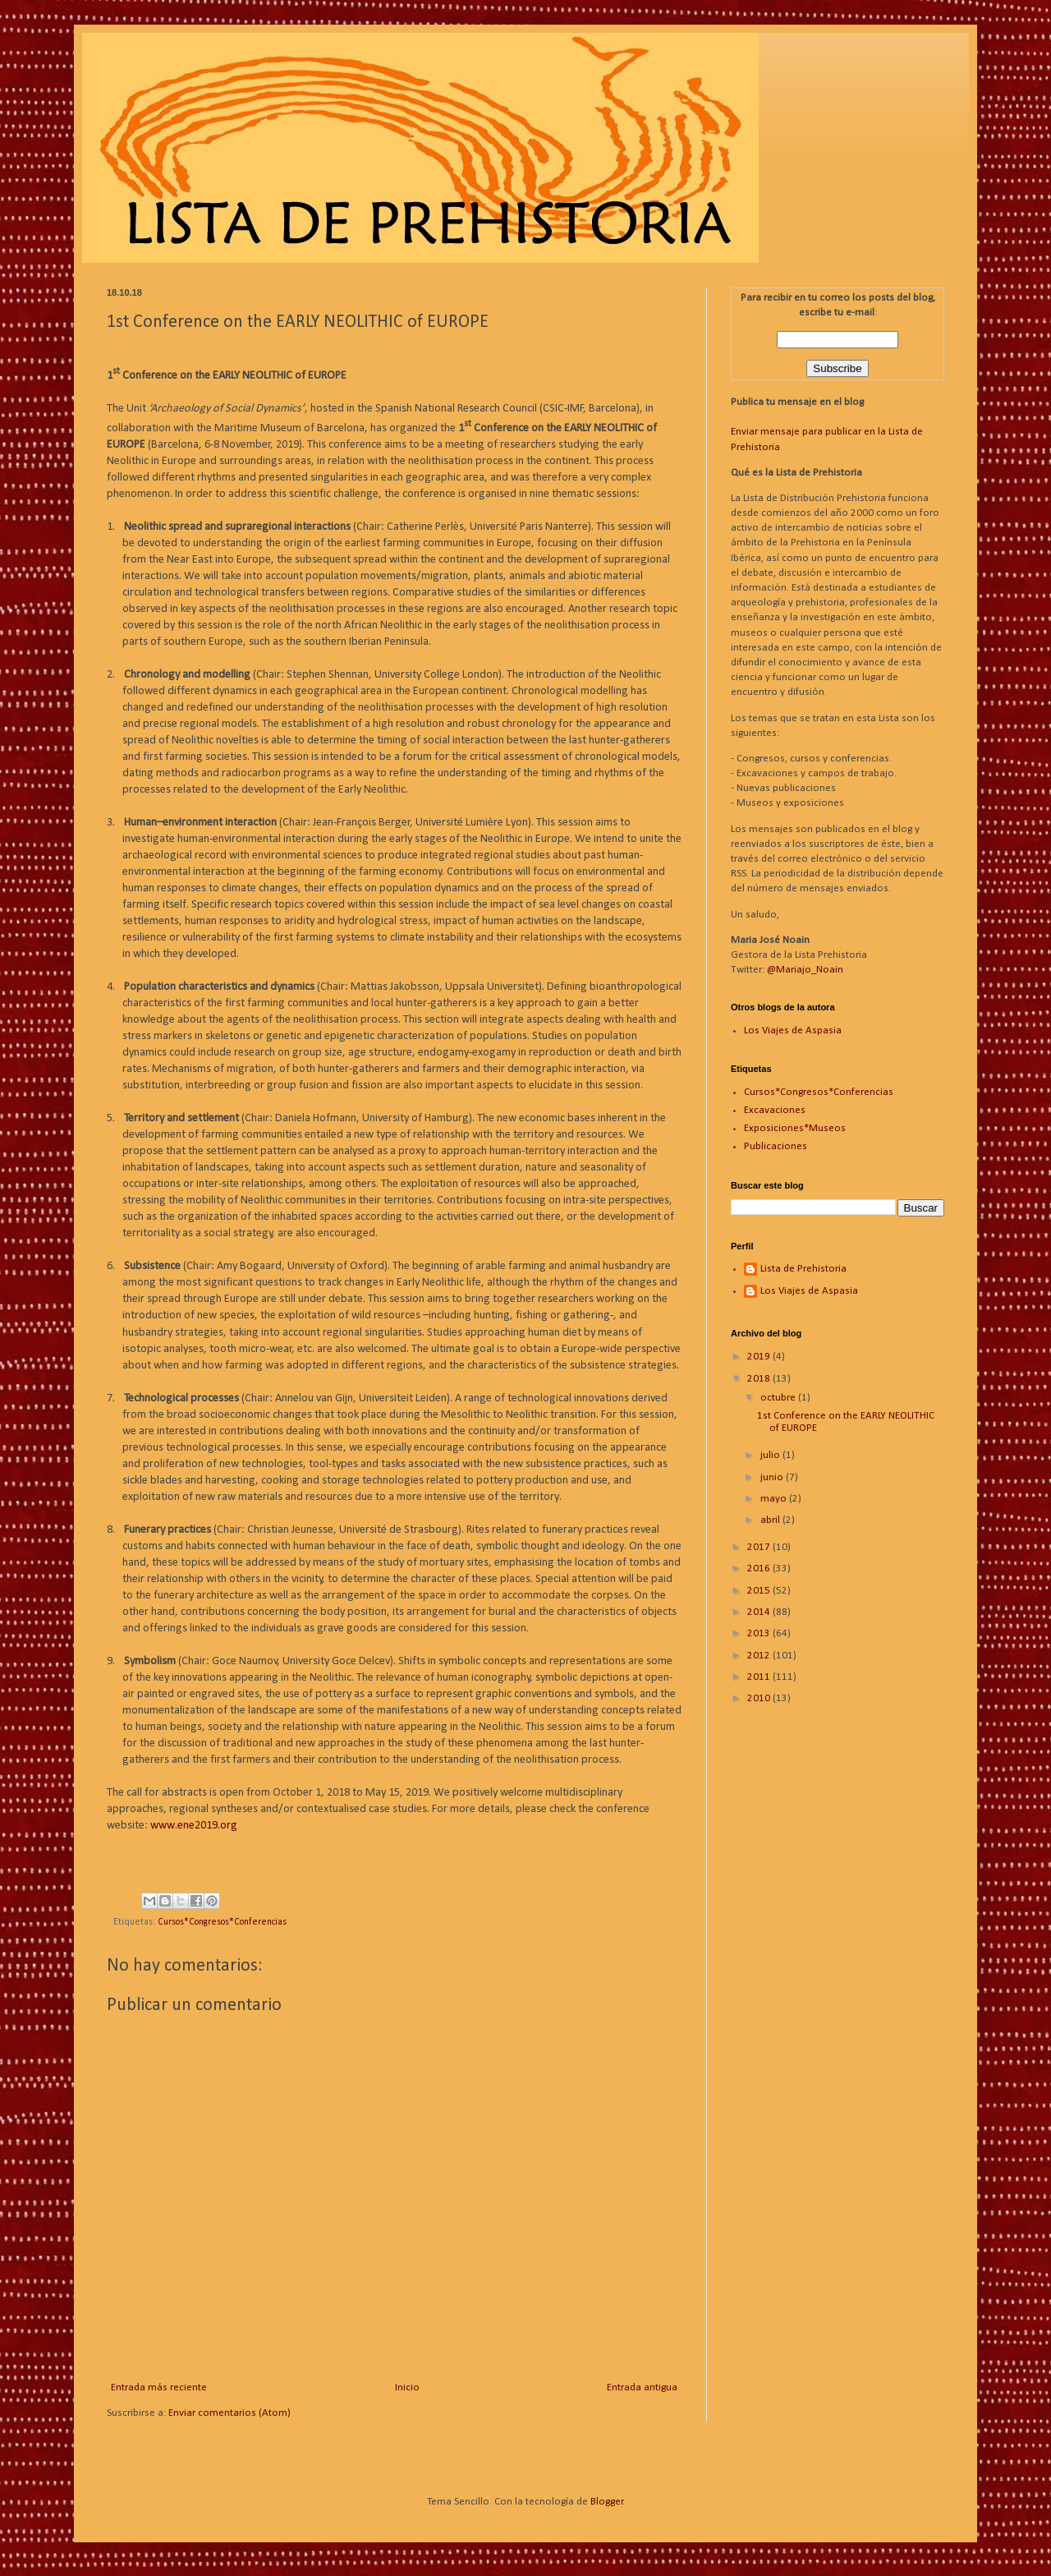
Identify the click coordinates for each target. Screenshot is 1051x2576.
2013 (760, 1633)
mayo (774, 1498)
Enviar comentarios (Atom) (229, 2413)
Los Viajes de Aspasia (793, 1030)
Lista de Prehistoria (803, 1268)
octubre (779, 1397)
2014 (760, 1612)
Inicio (407, 2387)
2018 (760, 1378)
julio (771, 1455)
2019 (760, 1356)
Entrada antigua (642, 2387)
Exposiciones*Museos (795, 1128)
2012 (760, 1655)
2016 (760, 1568)
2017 (760, 1547)
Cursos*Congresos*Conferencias (222, 1922)
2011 (760, 1677)
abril (771, 1520)
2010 (760, 1698)
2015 (760, 1590)
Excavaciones (774, 1110)
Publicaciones (775, 1146)
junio (773, 1477)
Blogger (606, 2501)
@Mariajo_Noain (805, 969)
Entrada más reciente (159, 2387)
